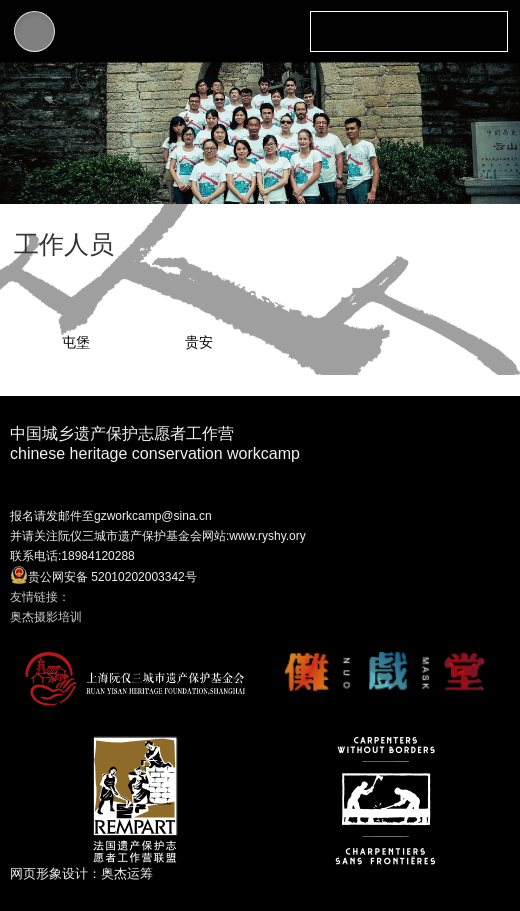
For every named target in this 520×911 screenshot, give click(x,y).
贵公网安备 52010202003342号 (103, 575)
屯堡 (76, 342)
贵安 (199, 342)
